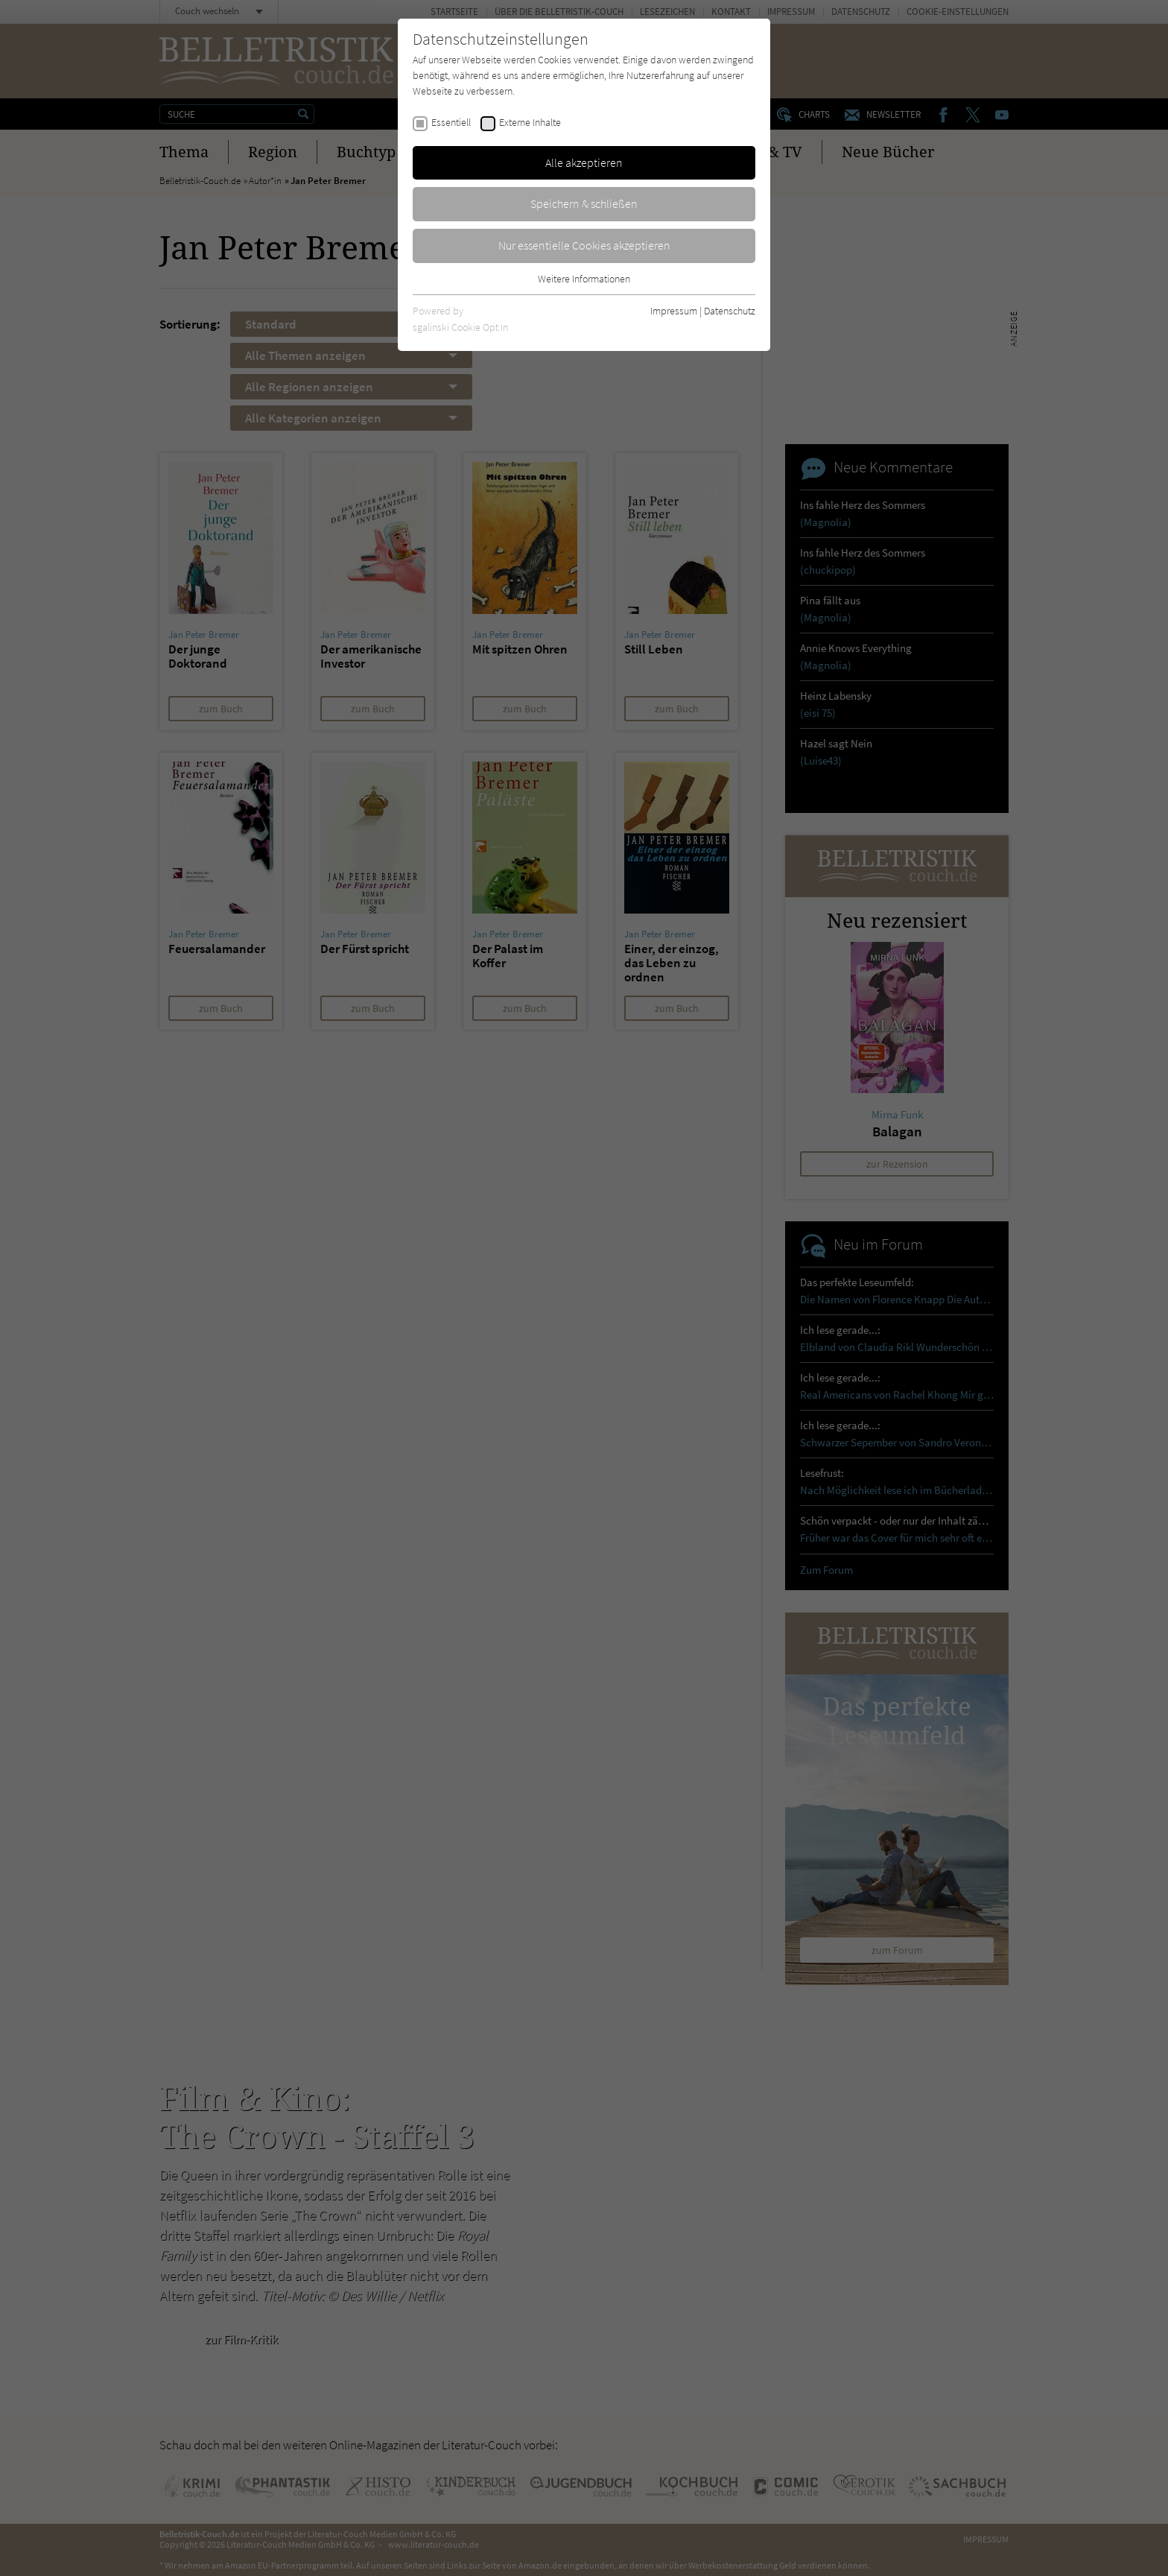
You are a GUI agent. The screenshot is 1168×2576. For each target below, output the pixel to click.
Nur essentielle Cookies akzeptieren (584, 245)
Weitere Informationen (584, 278)
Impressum (673, 310)
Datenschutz (729, 310)
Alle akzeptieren (584, 162)
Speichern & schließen (584, 203)
